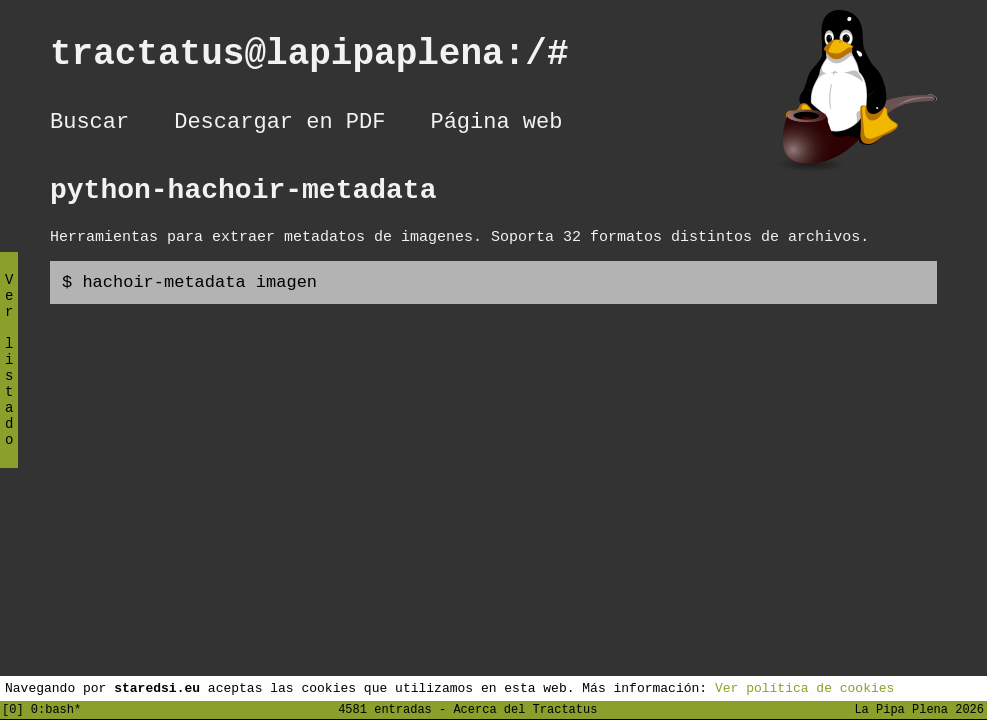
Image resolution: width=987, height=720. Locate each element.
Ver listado (9, 376)
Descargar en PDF (279, 125)
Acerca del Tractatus (525, 708)
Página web (496, 125)
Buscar (89, 125)
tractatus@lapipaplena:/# (331, 58)
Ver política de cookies (804, 687)
